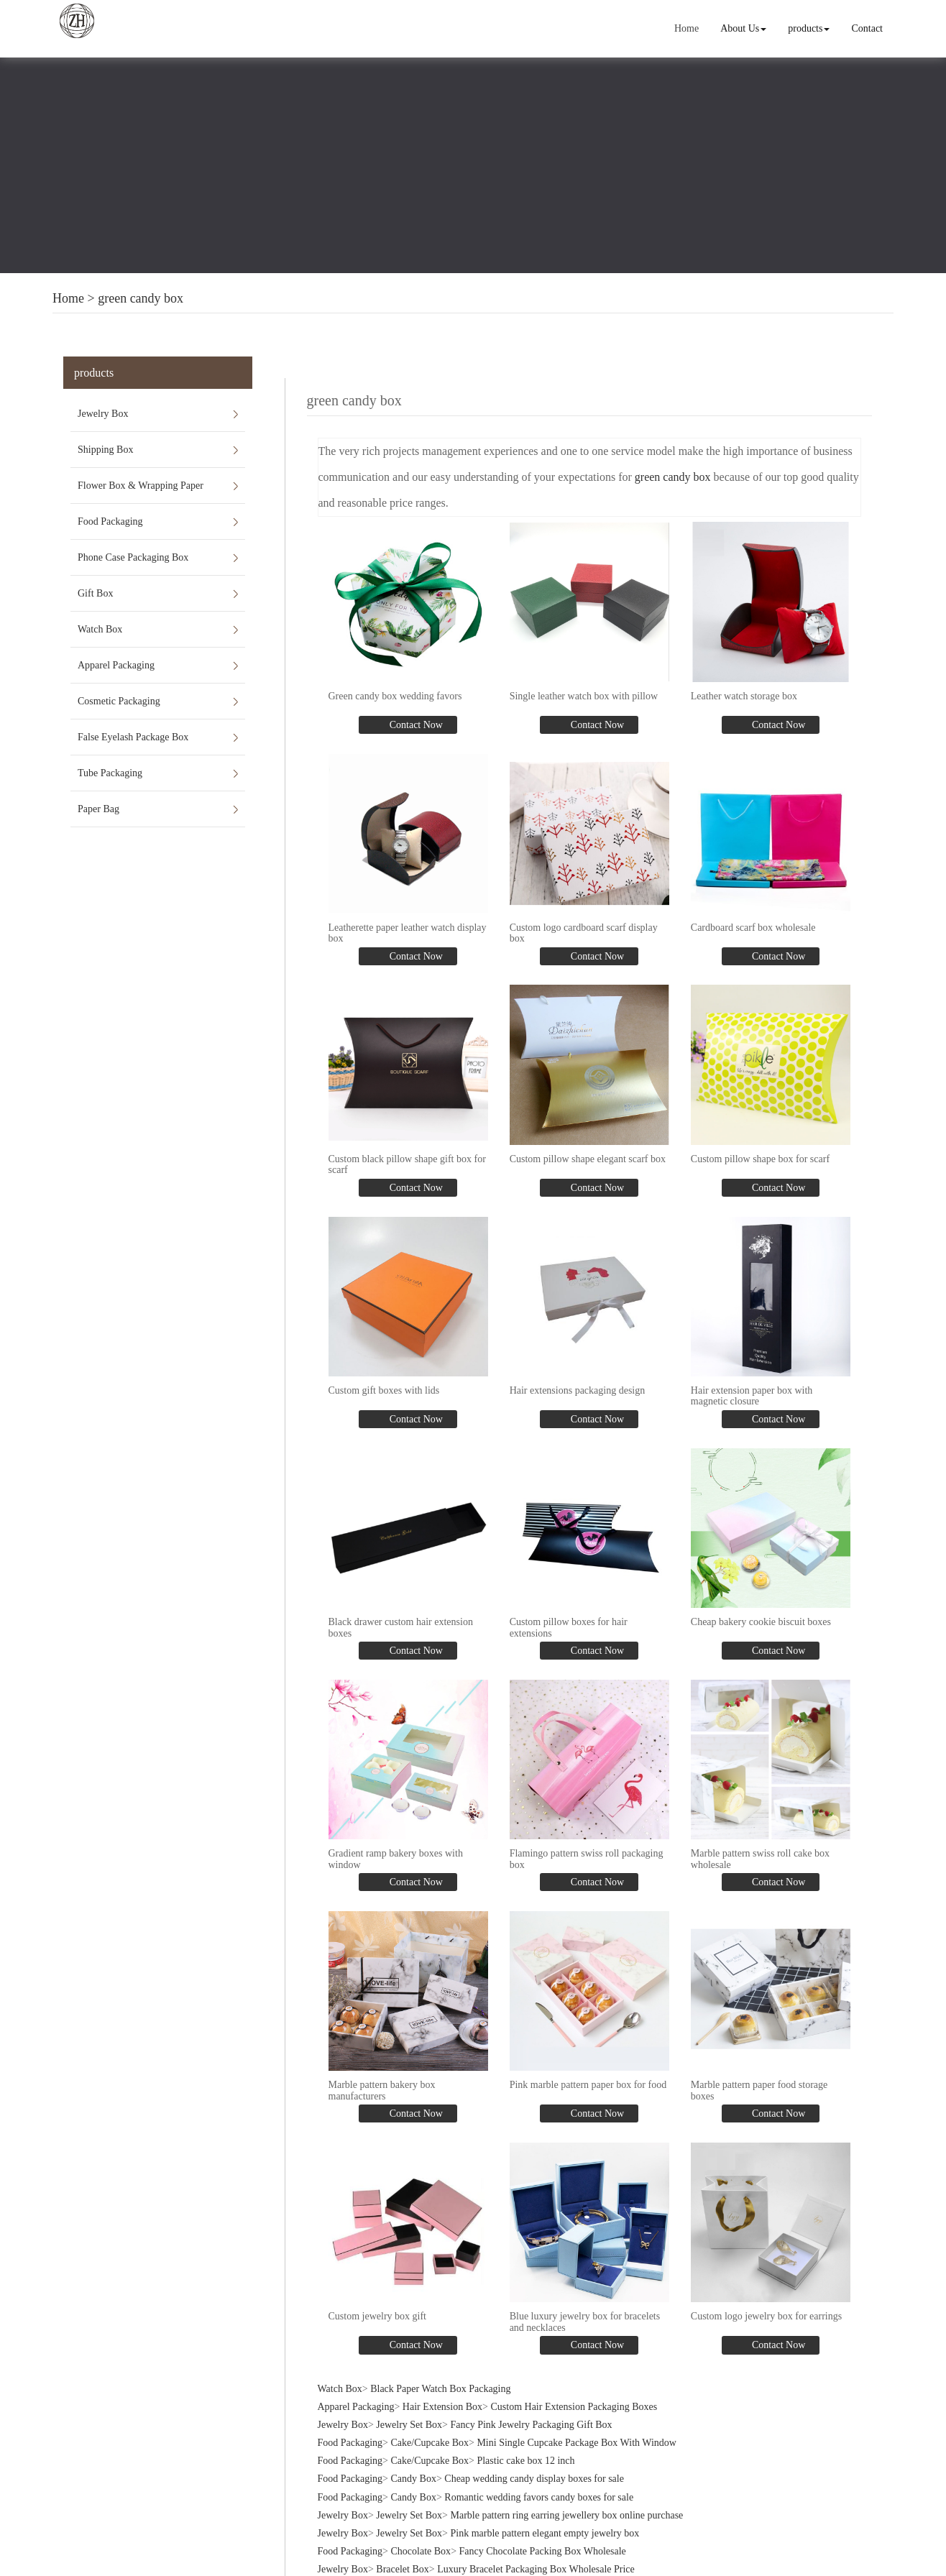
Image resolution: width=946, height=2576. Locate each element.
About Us (744, 28)
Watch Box (100, 629)
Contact (867, 28)
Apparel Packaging (116, 665)
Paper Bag (98, 809)
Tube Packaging (110, 773)
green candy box (140, 298)
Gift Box (95, 593)
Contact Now (415, 724)
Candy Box (413, 2471)
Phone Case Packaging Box (133, 557)
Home (687, 28)
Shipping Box (105, 449)
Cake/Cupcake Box (430, 2435)
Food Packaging (110, 521)
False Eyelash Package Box (133, 737)
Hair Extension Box (442, 2398)
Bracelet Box (402, 2562)
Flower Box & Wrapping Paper (140, 485)
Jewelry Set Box (409, 2417)
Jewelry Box (103, 413)
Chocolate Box (421, 2544)
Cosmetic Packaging (119, 701)
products (809, 28)
